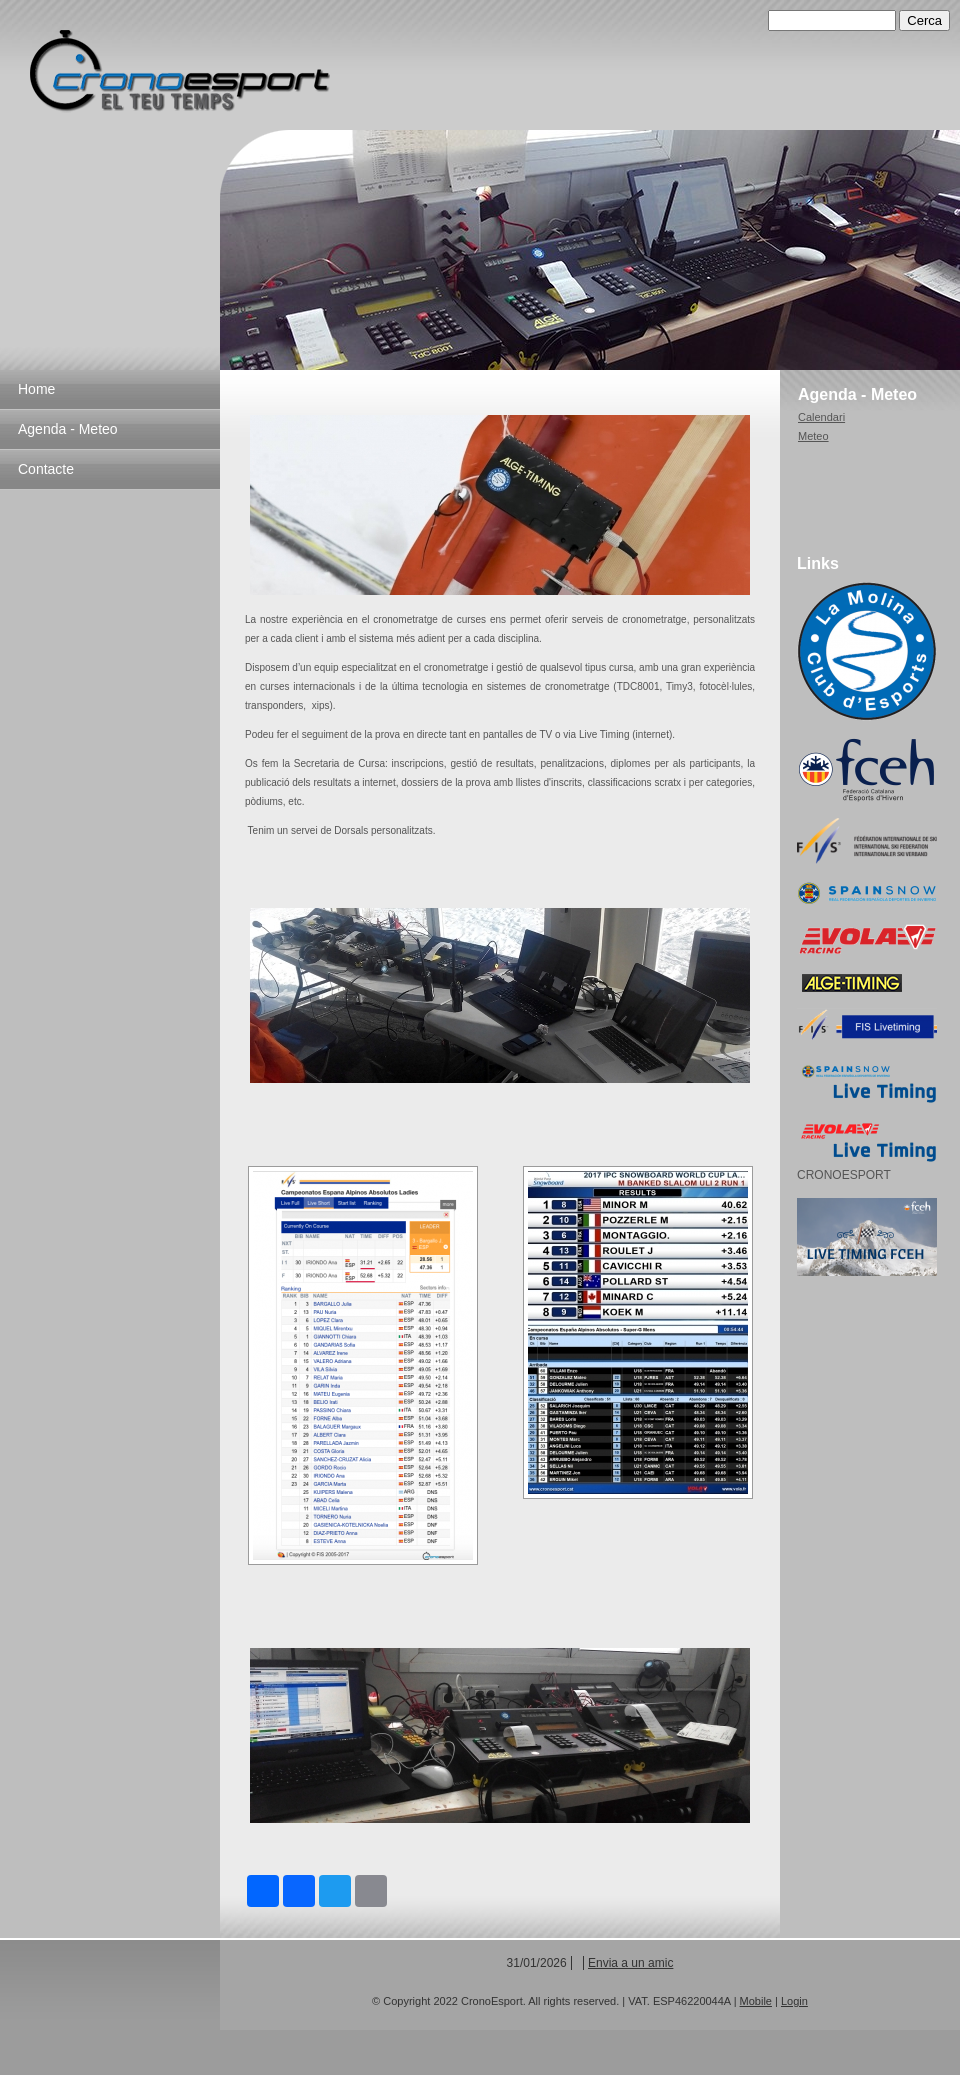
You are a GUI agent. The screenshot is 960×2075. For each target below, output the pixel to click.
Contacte (46, 469)
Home (36, 389)
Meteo (813, 436)
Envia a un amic (630, 1963)
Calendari (821, 417)
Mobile (756, 2001)
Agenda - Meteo (68, 429)
